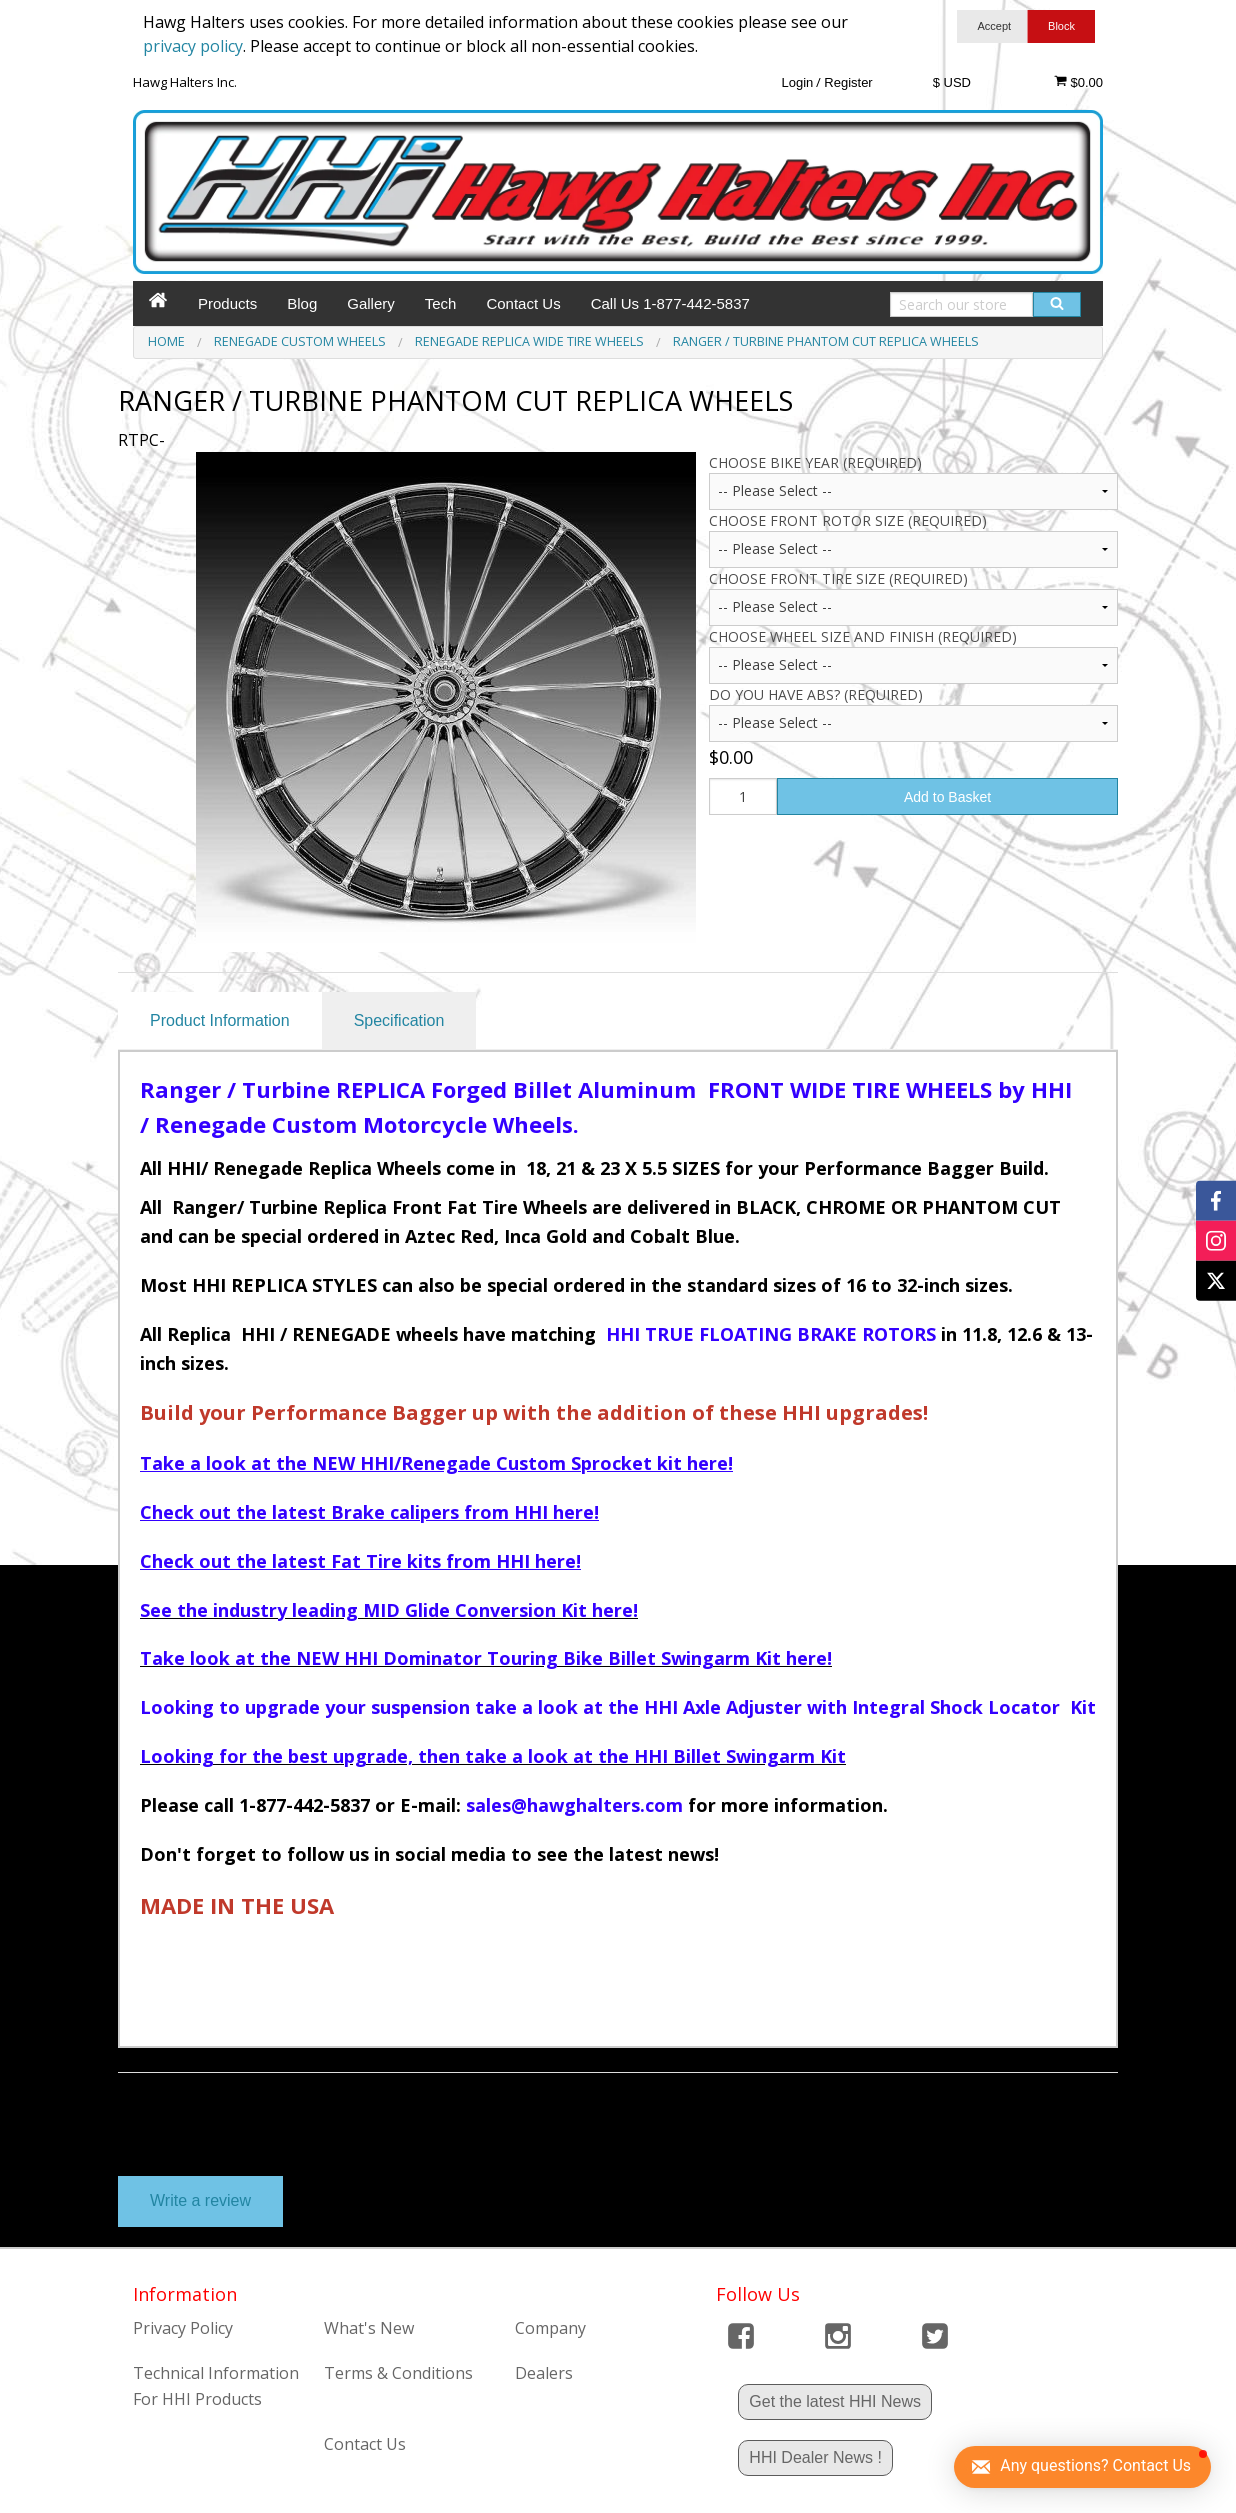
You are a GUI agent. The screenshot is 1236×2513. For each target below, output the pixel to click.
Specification (399, 1020)
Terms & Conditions (398, 2373)
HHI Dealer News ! (815, 2457)
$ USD (952, 82)
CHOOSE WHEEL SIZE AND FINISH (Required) (863, 636)
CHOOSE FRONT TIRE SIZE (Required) (838, 578)
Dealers (544, 2373)
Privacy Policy (183, 2328)
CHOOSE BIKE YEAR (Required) (815, 462)
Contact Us (523, 303)
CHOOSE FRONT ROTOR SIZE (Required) (848, 520)
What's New (369, 2328)
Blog (302, 303)
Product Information (220, 1020)
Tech (441, 303)
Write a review (200, 2200)
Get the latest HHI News (835, 2401)
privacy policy (193, 46)
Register (848, 82)
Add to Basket (947, 797)
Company (550, 2328)
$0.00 (1078, 82)
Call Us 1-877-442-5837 (670, 303)
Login (797, 82)
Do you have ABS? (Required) (816, 694)
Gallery (371, 303)
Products (227, 303)
